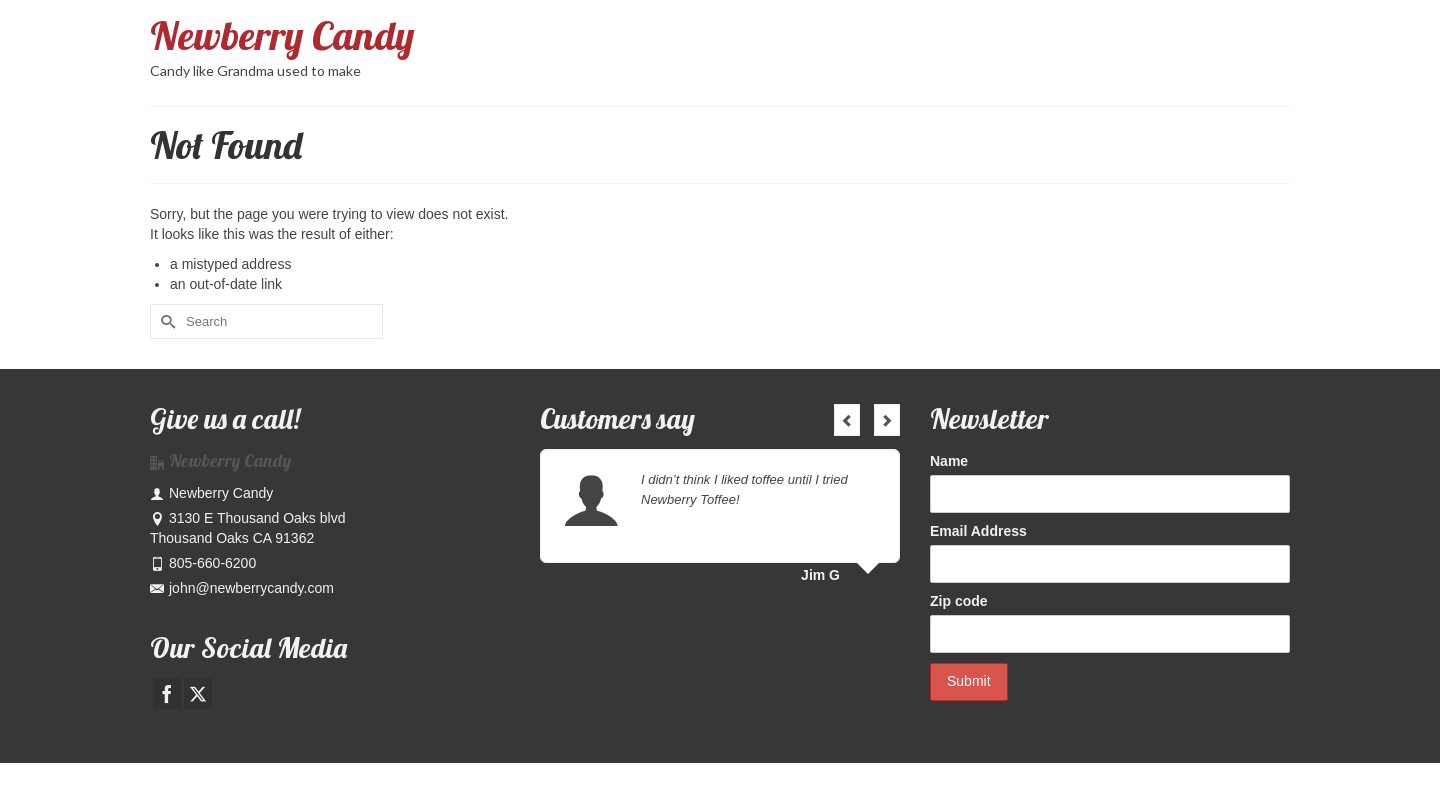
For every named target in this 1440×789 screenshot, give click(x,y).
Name (949, 461)
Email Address (978, 531)
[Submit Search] (165, 321)
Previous (847, 420)
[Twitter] (198, 693)
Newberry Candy (282, 35)
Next (887, 420)
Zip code (959, 601)
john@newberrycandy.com (242, 588)
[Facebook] (167, 693)
